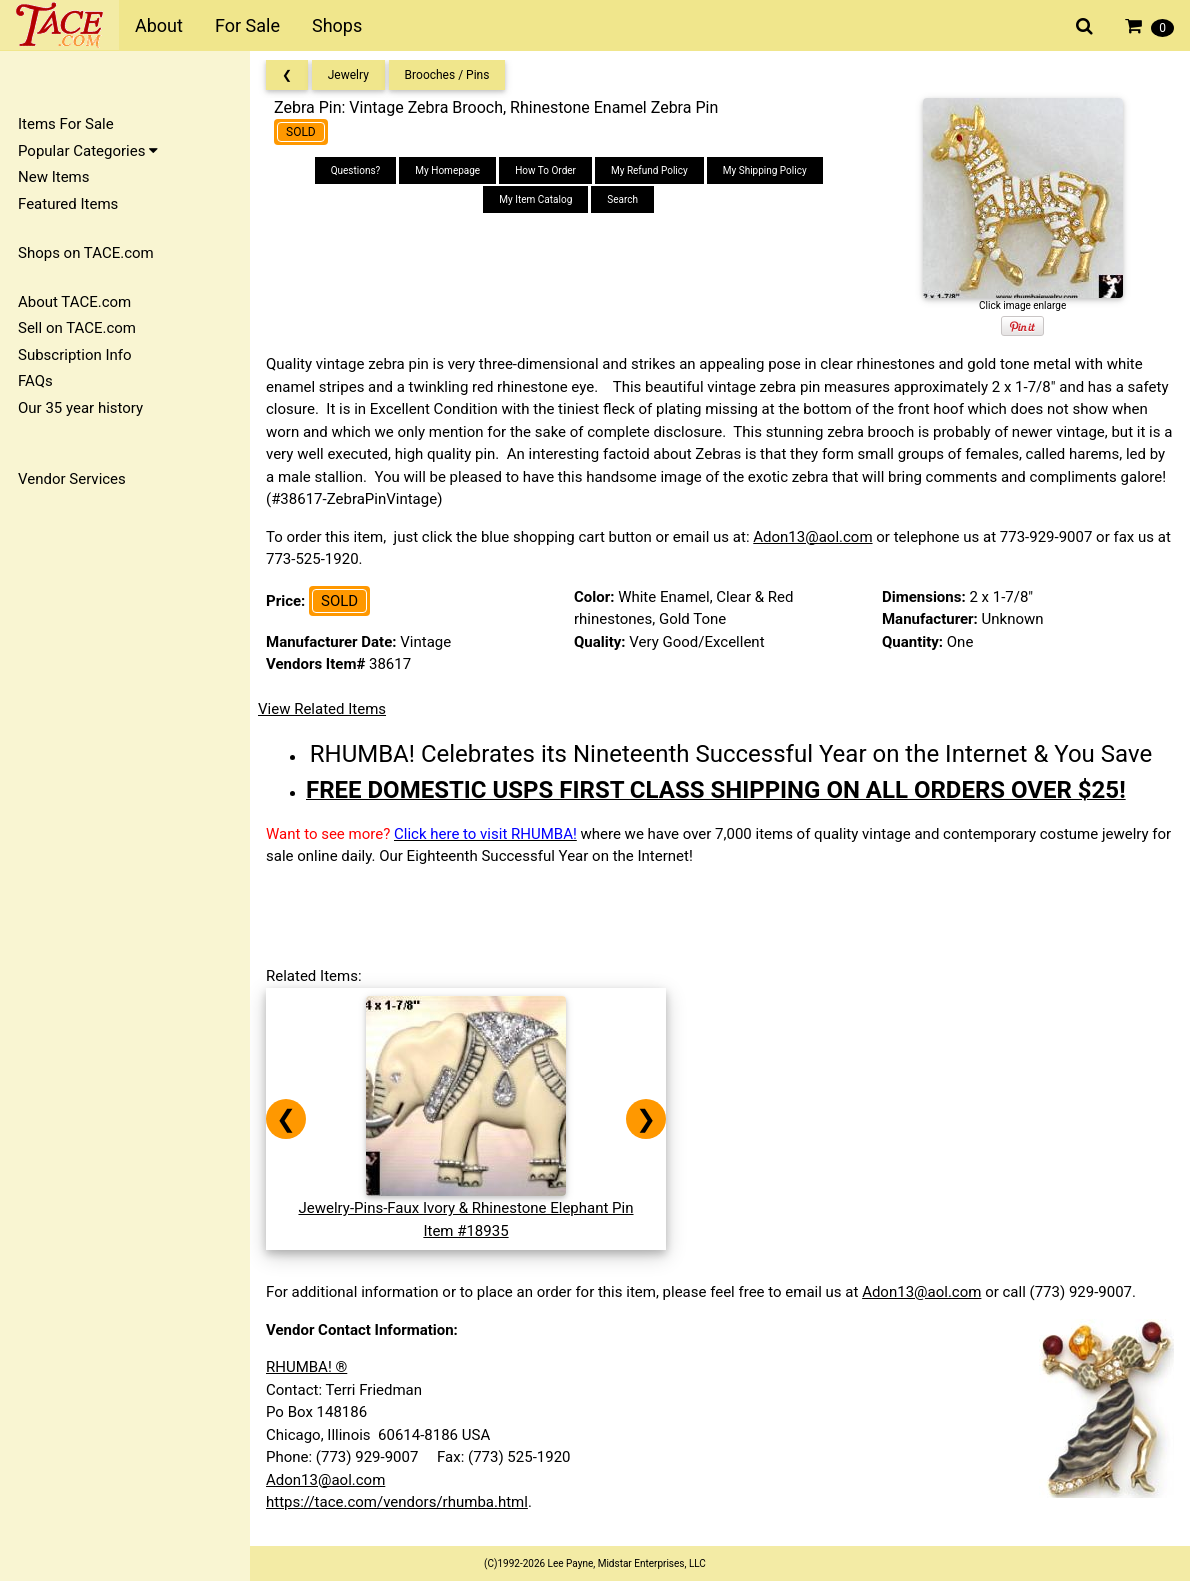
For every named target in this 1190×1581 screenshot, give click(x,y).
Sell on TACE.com (77, 328)
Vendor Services (72, 479)
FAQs (35, 381)
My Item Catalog (535, 199)
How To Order (545, 170)
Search (622, 199)
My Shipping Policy (765, 170)
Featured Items (68, 204)
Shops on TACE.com (86, 253)
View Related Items (322, 709)
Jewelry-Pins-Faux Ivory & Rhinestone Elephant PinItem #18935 (465, 1208)
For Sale (247, 25)
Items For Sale (66, 124)
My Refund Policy (649, 170)
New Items (53, 177)
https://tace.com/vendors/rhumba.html (397, 1502)
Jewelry (348, 75)
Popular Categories (88, 151)
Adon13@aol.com (812, 537)
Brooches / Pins (447, 75)
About (159, 25)
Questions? (356, 170)
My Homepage (447, 170)
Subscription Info (75, 355)
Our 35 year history (80, 408)
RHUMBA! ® (306, 1367)
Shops (337, 25)
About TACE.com (74, 302)
